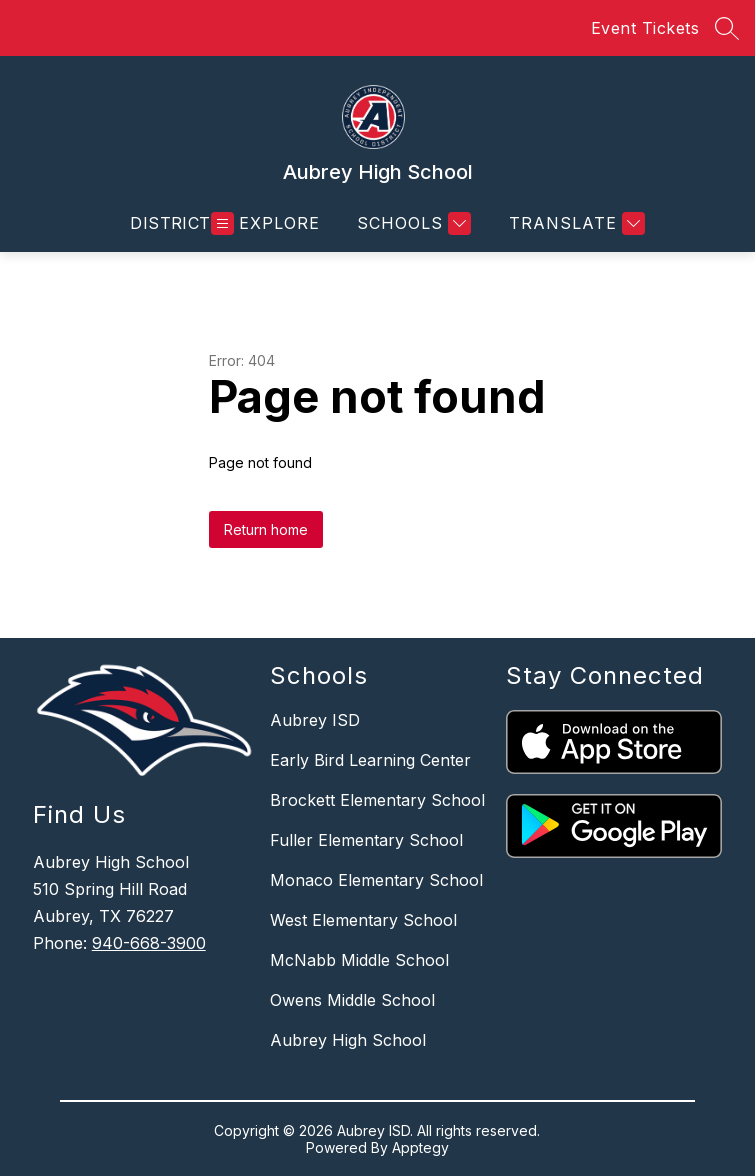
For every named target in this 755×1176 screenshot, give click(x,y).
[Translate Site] (574, 223)
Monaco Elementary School (376, 880)
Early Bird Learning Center (370, 760)
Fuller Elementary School (366, 840)
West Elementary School (363, 920)
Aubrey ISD (315, 720)
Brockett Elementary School (377, 800)
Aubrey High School (348, 1040)
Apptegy (420, 1147)
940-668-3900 (149, 943)
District (170, 223)
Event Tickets (645, 28)
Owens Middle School (352, 1000)
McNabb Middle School (359, 960)
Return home (266, 529)
